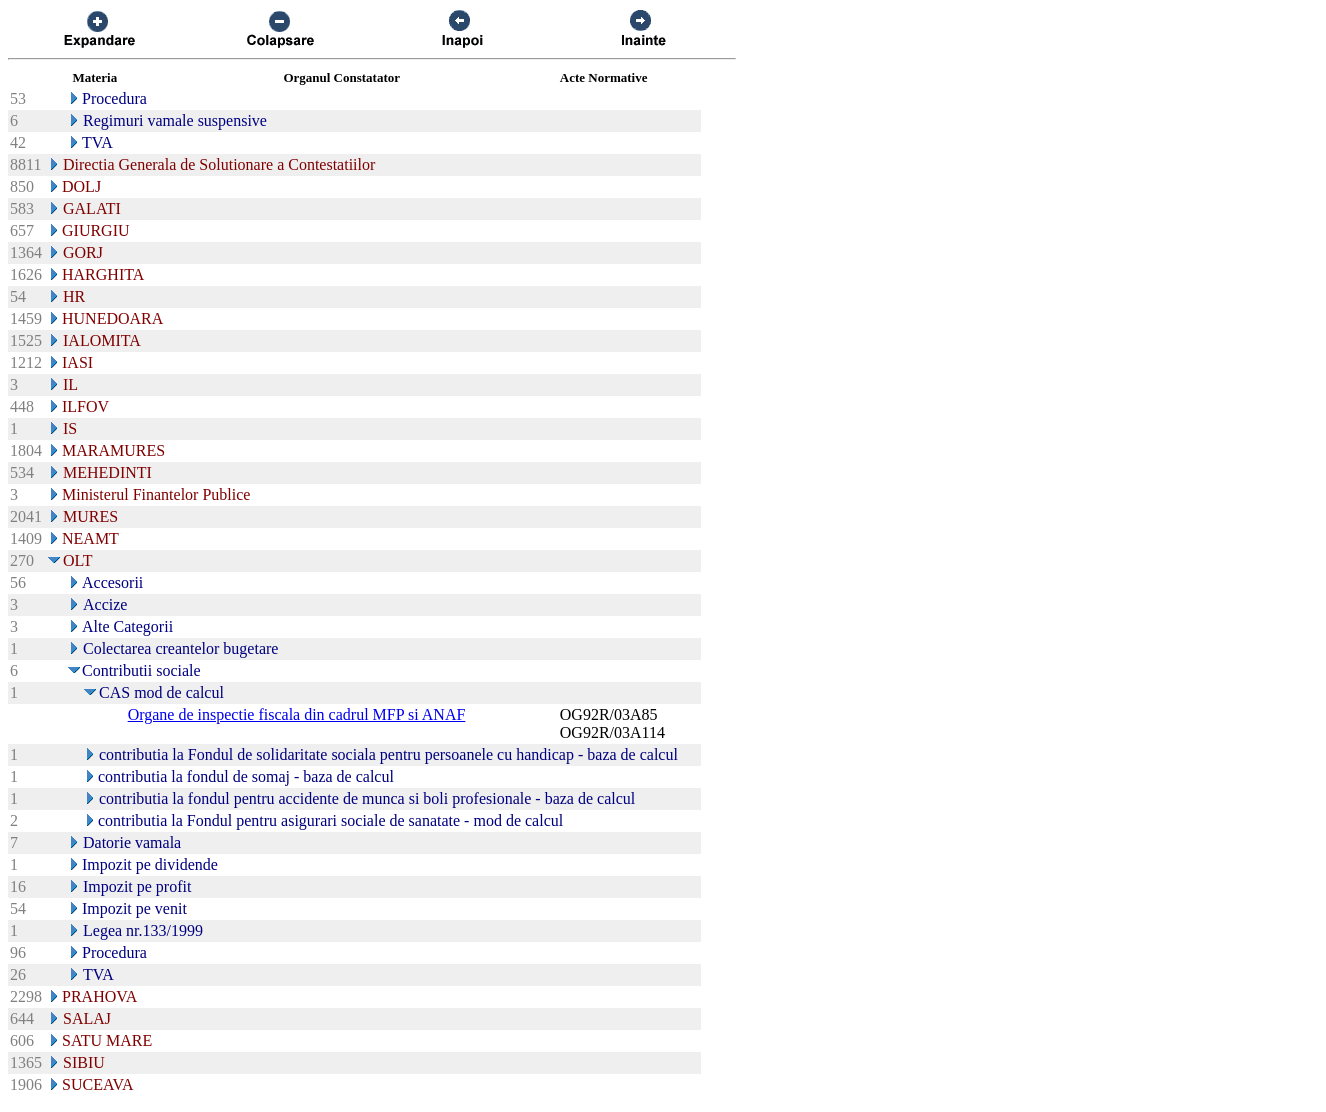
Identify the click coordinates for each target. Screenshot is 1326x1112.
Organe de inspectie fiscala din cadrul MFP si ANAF (297, 714)
